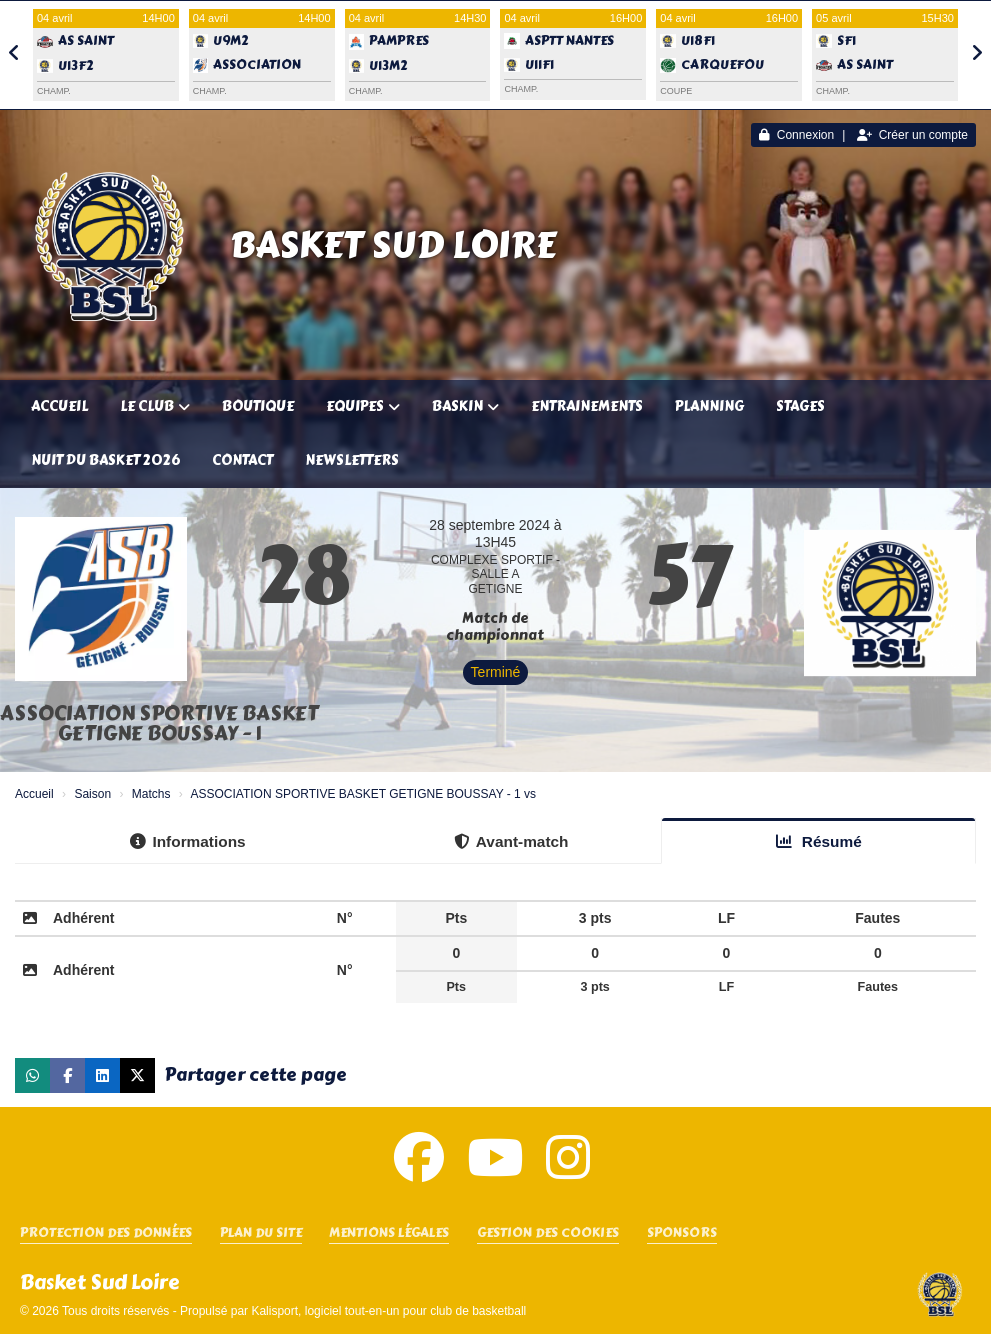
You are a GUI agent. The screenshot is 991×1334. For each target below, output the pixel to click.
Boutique (258, 406)
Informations (187, 841)
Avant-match (511, 841)
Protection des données (106, 1233)
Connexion (796, 135)
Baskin (465, 406)
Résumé (819, 841)
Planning (709, 406)
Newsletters (352, 460)
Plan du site (261, 1233)
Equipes (363, 406)
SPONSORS (682, 1233)
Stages (800, 406)
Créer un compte (912, 135)
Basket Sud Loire (393, 245)
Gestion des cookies (548, 1233)
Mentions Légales (389, 1233)
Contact (242, 460)
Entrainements (587, 406)
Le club (155, 406)
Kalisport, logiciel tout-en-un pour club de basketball (388, 1311)
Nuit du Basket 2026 (105, 460)
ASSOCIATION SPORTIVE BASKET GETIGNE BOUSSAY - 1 (159, 723)
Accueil (59, 406)
